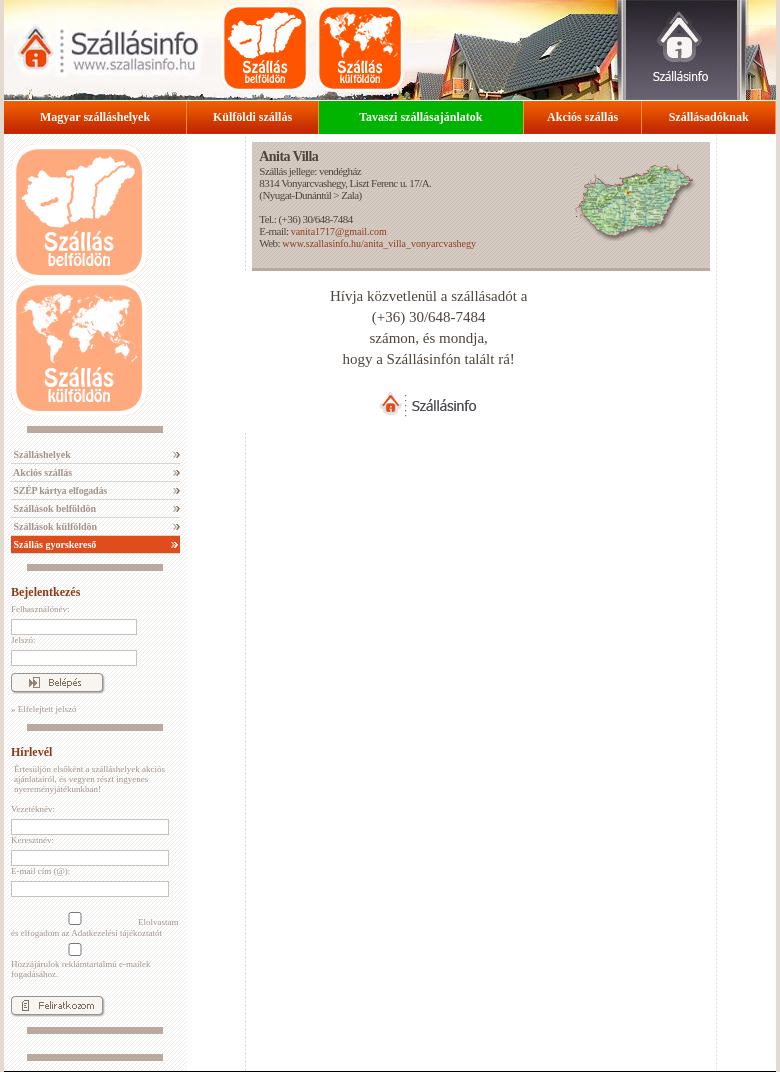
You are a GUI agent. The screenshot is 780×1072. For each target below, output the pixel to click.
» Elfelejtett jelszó (43, 709)
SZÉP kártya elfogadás (59, 490)
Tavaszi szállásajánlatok (420, 117)
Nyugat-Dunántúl (296, 195)
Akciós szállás (582, 117)
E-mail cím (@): (40, 871)
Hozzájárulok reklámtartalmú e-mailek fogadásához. (80, 961)
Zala (349, 195)
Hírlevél (31, 752)
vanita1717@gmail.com (339, 231)
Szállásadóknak (709, 117)
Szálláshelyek (41, 454)
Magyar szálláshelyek (95, 117)
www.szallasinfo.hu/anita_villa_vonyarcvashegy (379, 243)
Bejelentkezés (45, 592)
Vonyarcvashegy (313, 183)
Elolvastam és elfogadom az (95, 925)
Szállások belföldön (53, 508)
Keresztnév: (32, 840)
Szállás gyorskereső (53, 544)
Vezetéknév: (33, 809)
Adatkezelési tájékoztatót (116, 933)
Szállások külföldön (54, 526)
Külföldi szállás (252, 117)
